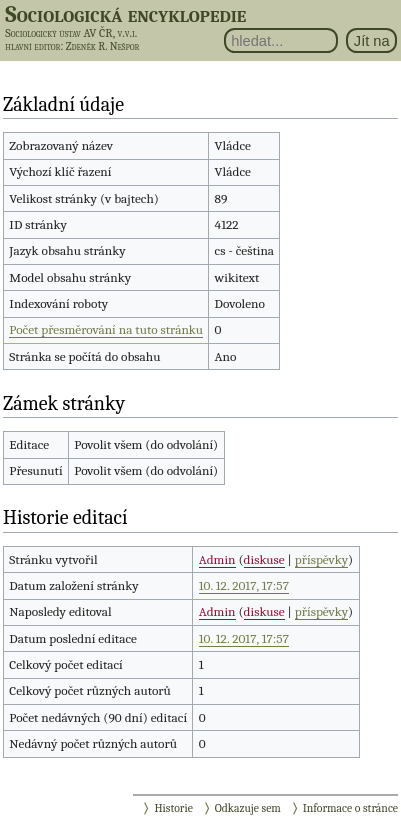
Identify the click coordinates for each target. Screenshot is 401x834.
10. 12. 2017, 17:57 (244, 585)
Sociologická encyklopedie (125, 14)
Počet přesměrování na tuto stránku (106, 329)
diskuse (264, 559)
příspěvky (321, 559)
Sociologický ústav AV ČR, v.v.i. (71, 33)
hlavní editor (32, 46)
